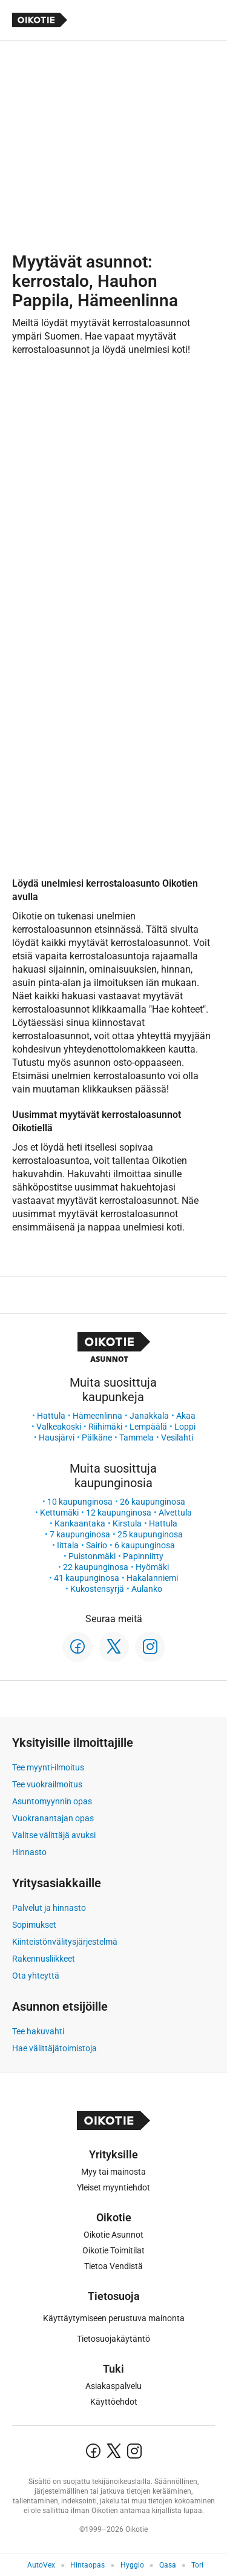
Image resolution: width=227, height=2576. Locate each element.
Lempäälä (148, 1426)
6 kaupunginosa (144, 1545)
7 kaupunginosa (80, 1534)
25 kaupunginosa (150, 1534)
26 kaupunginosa (152, 1501)
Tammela (136, 1437)
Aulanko (146, 1589)
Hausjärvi (56, 1437)
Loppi (185, 1426)
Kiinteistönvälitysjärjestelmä (64, 1942)
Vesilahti (177, 1437)
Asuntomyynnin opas (52, 1801)
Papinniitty (143, 1556)
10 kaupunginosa (80, 1501)
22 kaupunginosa (95, 1567)
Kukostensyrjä (97, 1589)
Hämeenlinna (97, 1416)
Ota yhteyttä (35, 1975)
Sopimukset (34, 1925)
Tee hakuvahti (38, 2031)
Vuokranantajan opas (53, 1818)
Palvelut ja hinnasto (49, 1908)
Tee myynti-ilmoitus (48, 1767)
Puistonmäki (92, 1556)
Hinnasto (29, 1852)
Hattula (51, 1416)
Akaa (186, 1416)
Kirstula (127, 1523)
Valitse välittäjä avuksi (54, 1835)
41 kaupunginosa (86, 1578)
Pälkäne (97, 1437)
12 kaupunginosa (118, 1512)
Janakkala (149, 1416)
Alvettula (175, 1512)
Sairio (96, 1545)
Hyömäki (152, 1567)
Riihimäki (105, 1426)
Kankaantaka (79, 1523)
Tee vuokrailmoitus (47, 1784)
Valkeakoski (58, 1426)
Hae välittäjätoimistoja (54, 2048)
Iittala (68, 1545)
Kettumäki (59, 1512)
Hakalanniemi (152, 1578)
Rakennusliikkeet (43, 1958)
